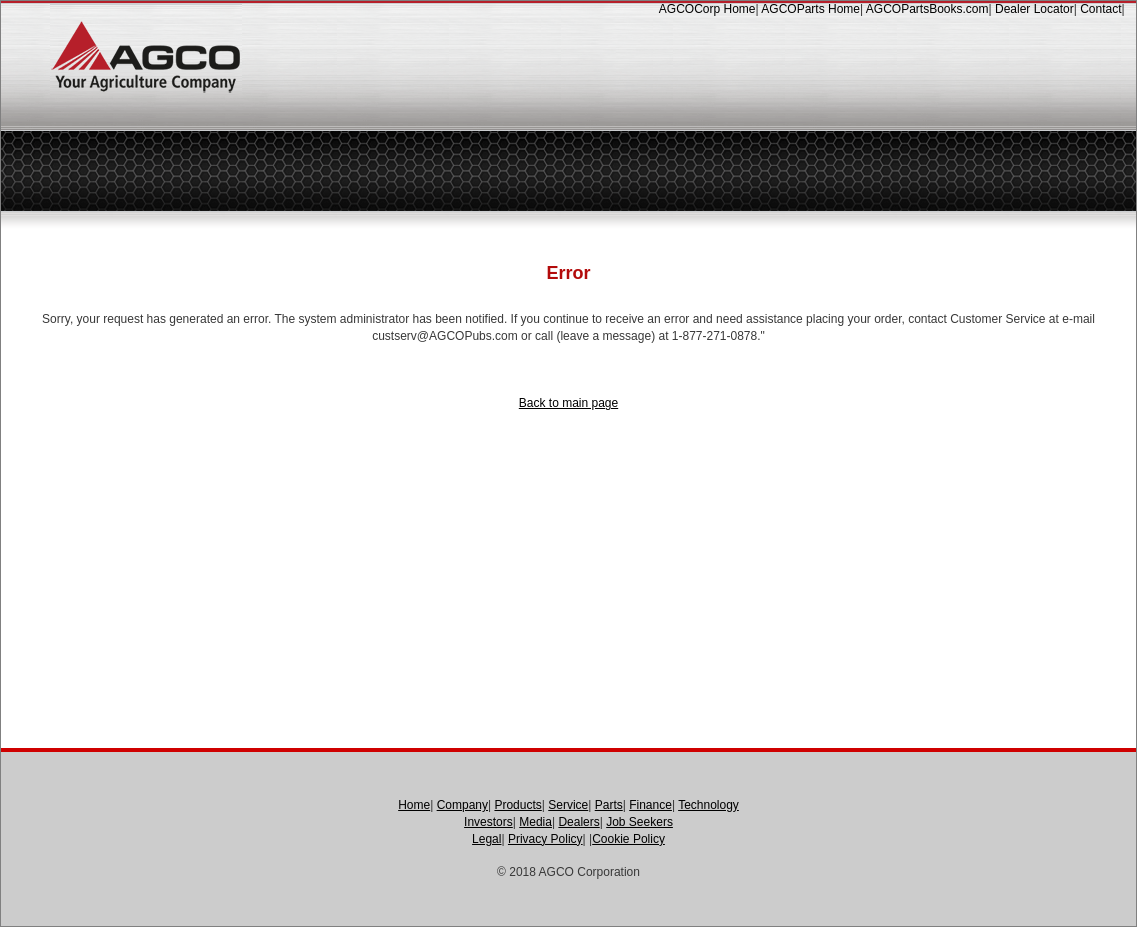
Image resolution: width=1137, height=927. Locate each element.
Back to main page (568, 403)
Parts (609, 805)
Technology (708, 805)
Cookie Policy (628, 839)
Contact (1100, 9)
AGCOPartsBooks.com (927, 9)
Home (414, 805)
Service (568, 805)
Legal (486, 839)
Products (517, 805)
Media (535, 822)
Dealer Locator (1034, 9)
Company (462, 805)
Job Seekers (639, 822)
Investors (488, 822)
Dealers (578, 822)
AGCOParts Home (810, 9)
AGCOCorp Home (707, 9)
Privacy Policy (545, 839)
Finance (650, 805)
